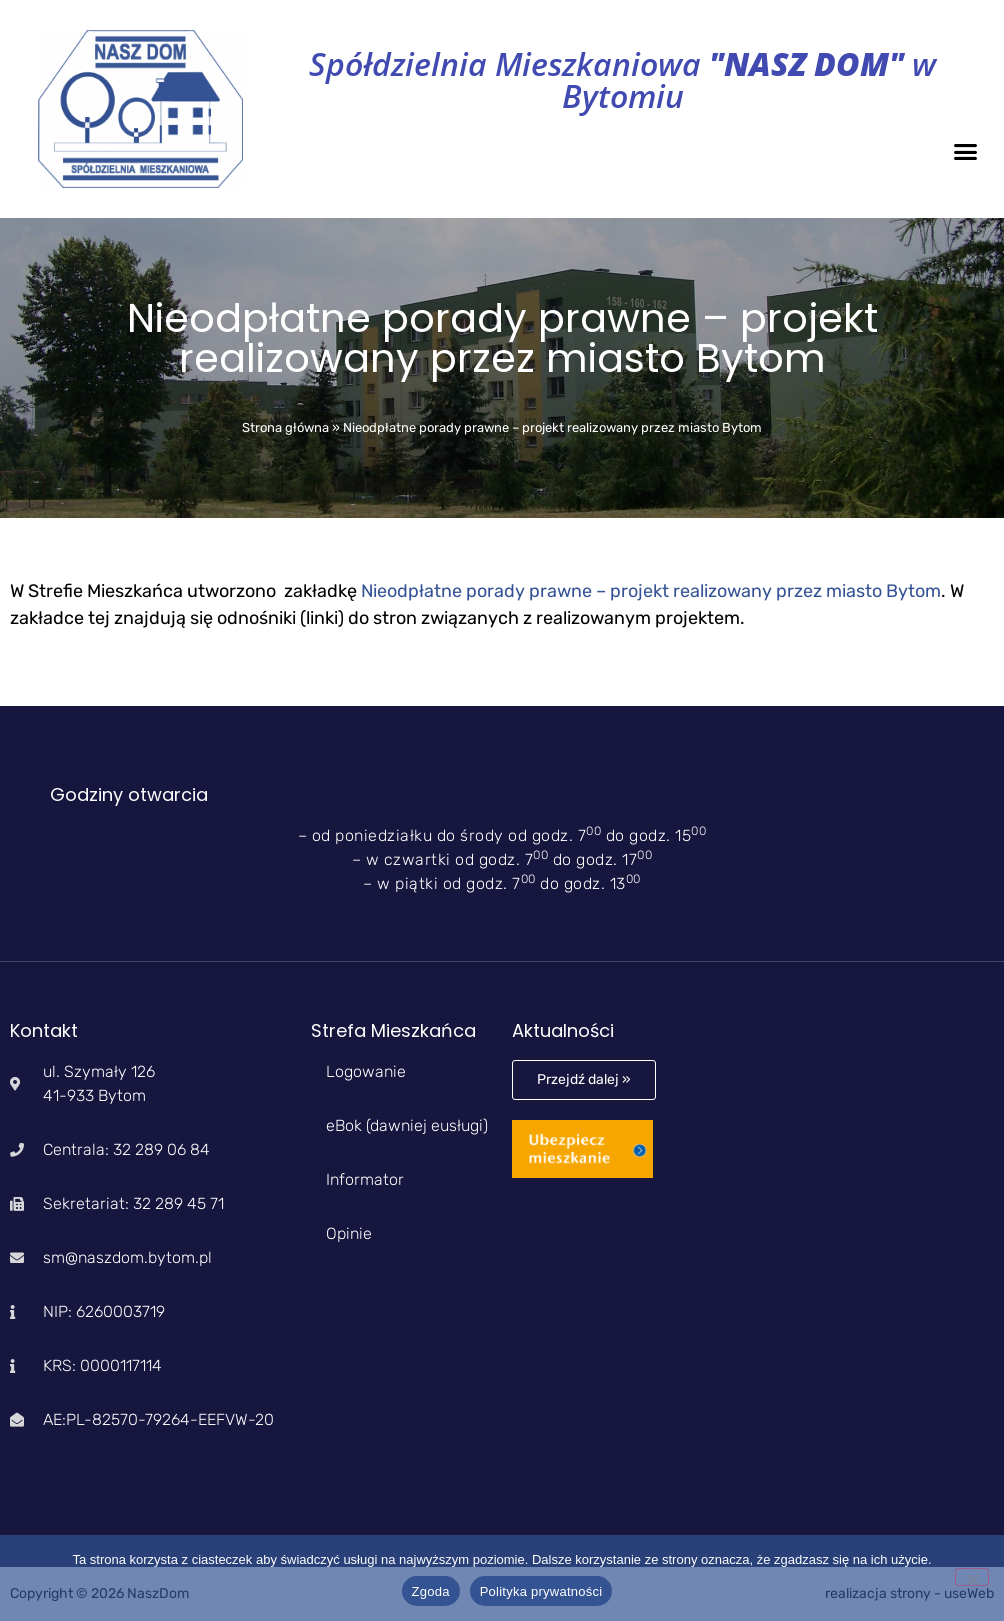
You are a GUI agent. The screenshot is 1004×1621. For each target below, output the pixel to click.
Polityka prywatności (541, 1591)
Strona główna (285, 427)
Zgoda (431, 1591)
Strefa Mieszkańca (393, 1030)
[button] (966, 151)
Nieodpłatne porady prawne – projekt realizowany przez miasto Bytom (651, 591)
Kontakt (44, 1030)
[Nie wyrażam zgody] (972, 1577)
